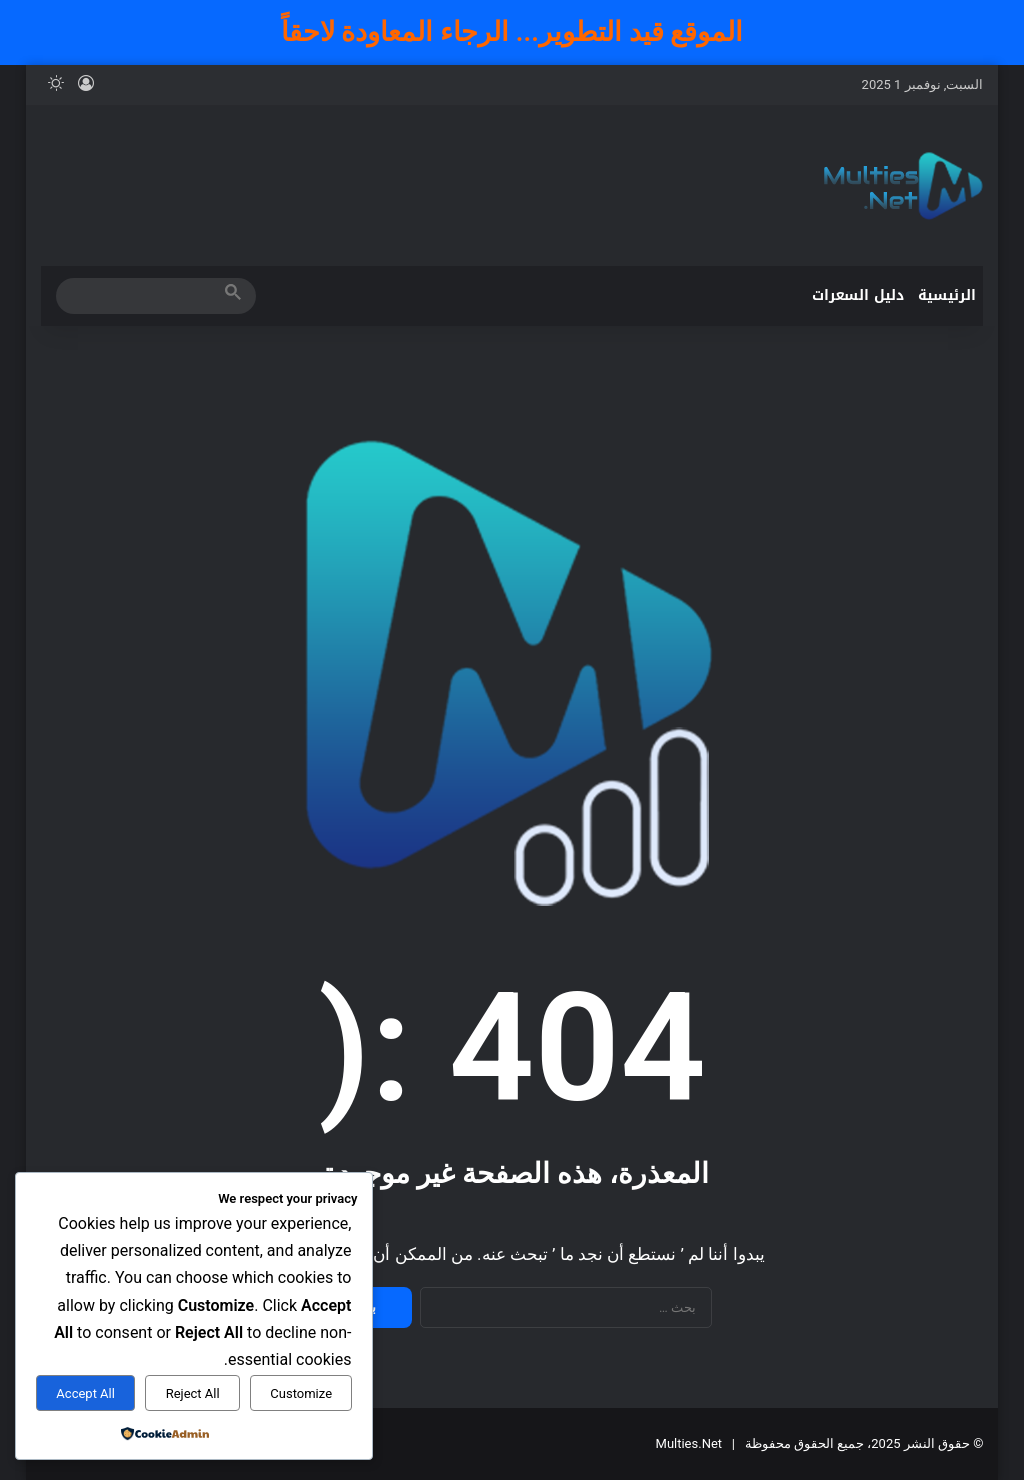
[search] (138, 295)
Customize (301, 1393)
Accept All (85, 1393)
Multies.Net (689, 1443)
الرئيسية (947, 295)
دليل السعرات (858, 295)
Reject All (193, 1393)
